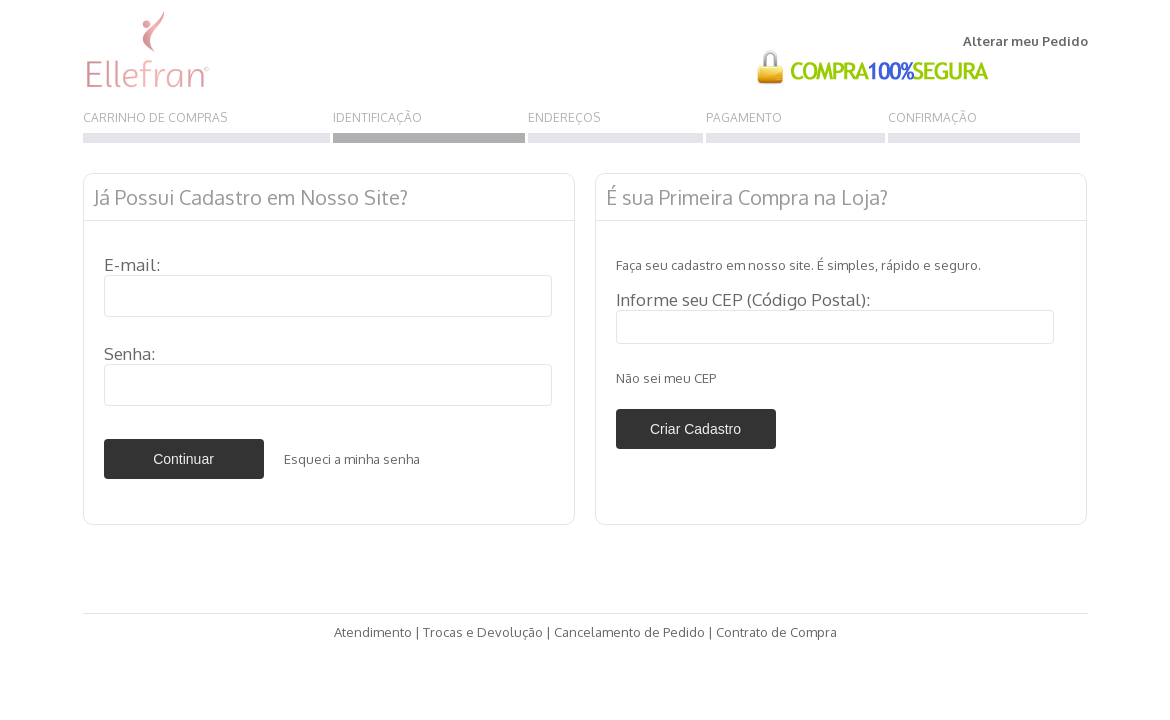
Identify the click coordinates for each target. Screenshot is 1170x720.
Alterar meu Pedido (1025, 41)
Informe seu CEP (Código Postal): (743, 299)
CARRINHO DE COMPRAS (155, 117)
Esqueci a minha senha (352, 459)
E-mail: (132, 264)
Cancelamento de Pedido (629, 632)
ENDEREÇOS (564, 117)
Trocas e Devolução (483, 632)
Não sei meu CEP (666, 378)
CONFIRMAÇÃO (932, 117)
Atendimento (373, 632)
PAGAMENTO (744, 117)
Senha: (129, 353)
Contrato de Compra (776, 632)
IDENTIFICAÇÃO (377, 117)
